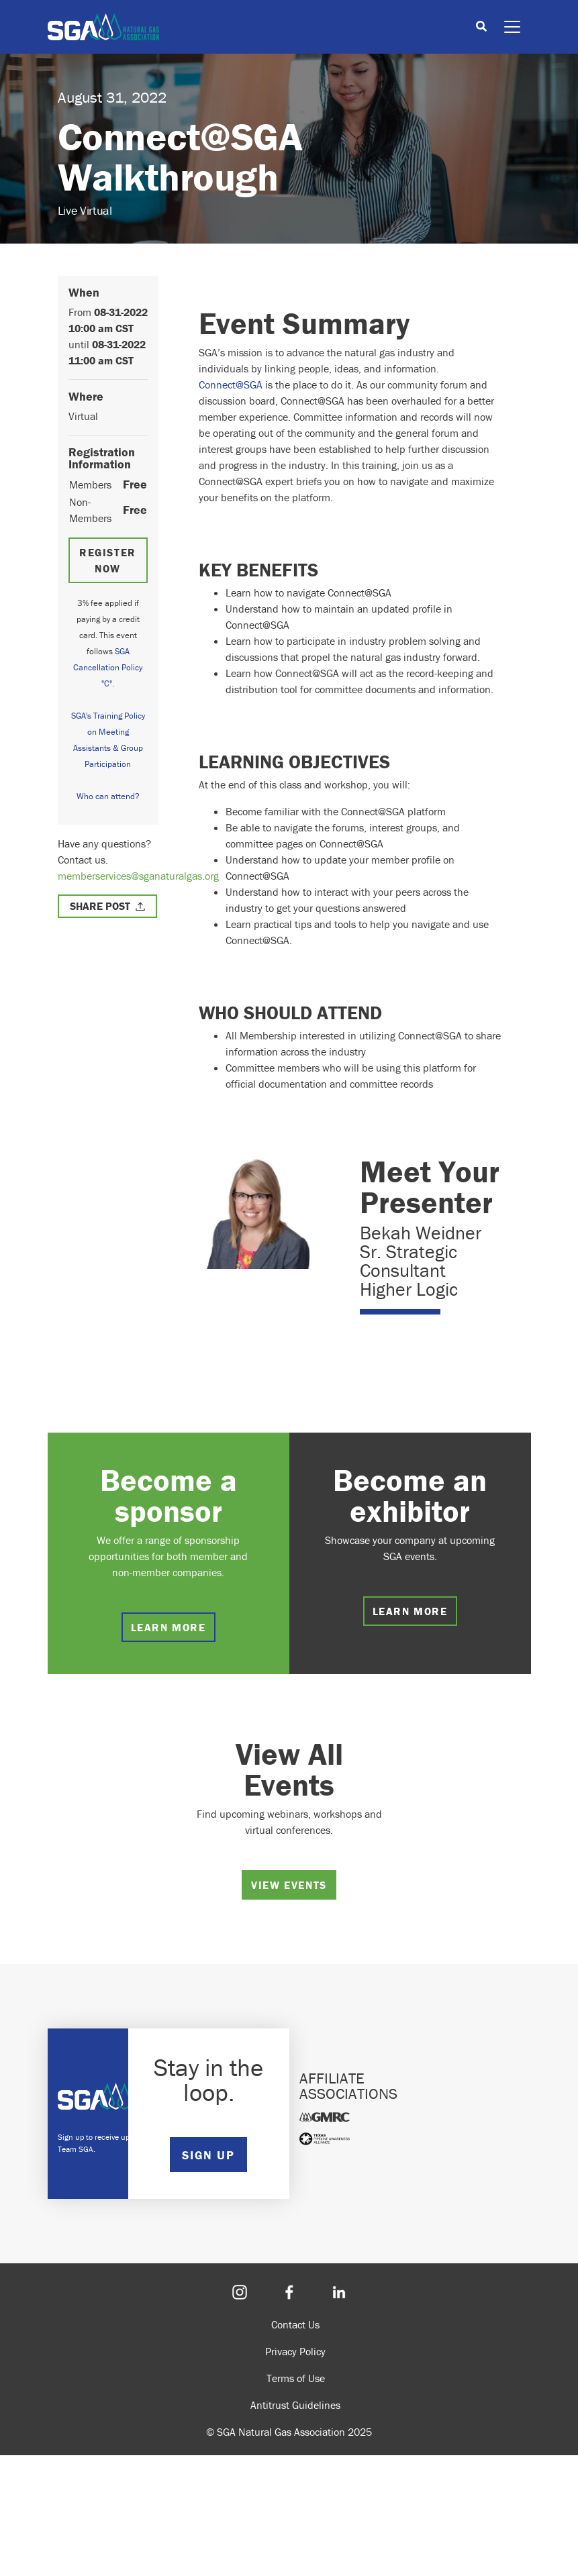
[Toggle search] (481, 27)
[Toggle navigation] (512, 26)
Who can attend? (108, 796)
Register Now (107, 560)
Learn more (168, 1627)
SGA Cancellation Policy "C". (107, 667)
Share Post (100, 906)
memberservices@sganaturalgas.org (138, 875)
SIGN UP (208, 2155)
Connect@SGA (230, 384)
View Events (289, 1885)
